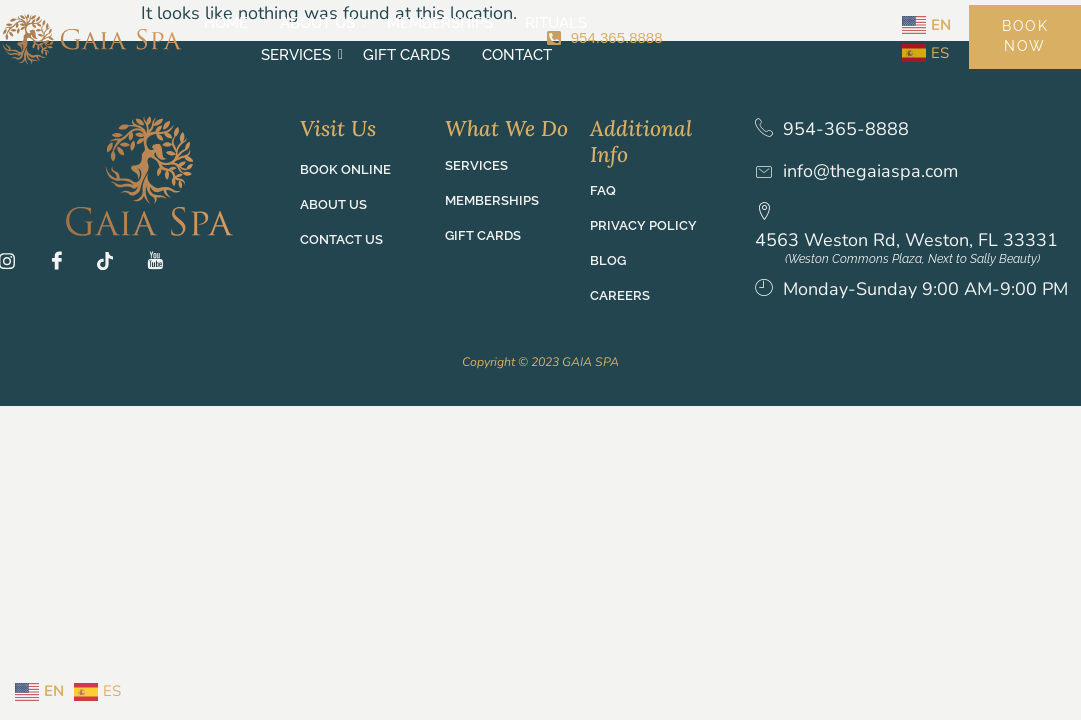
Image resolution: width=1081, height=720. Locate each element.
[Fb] (63, 264)
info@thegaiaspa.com (870, 171)
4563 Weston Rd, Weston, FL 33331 (920, 226)
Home (169, 23)
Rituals (499, 23)
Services (599, 23)
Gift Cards (707, 23)
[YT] (161, 264)
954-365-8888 (846, 129)
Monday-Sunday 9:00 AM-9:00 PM (911, 302)
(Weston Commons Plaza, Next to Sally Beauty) (926, 259)
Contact (460, 55)
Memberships (383, 23)
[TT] (112, 264)
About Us (263, 23)
